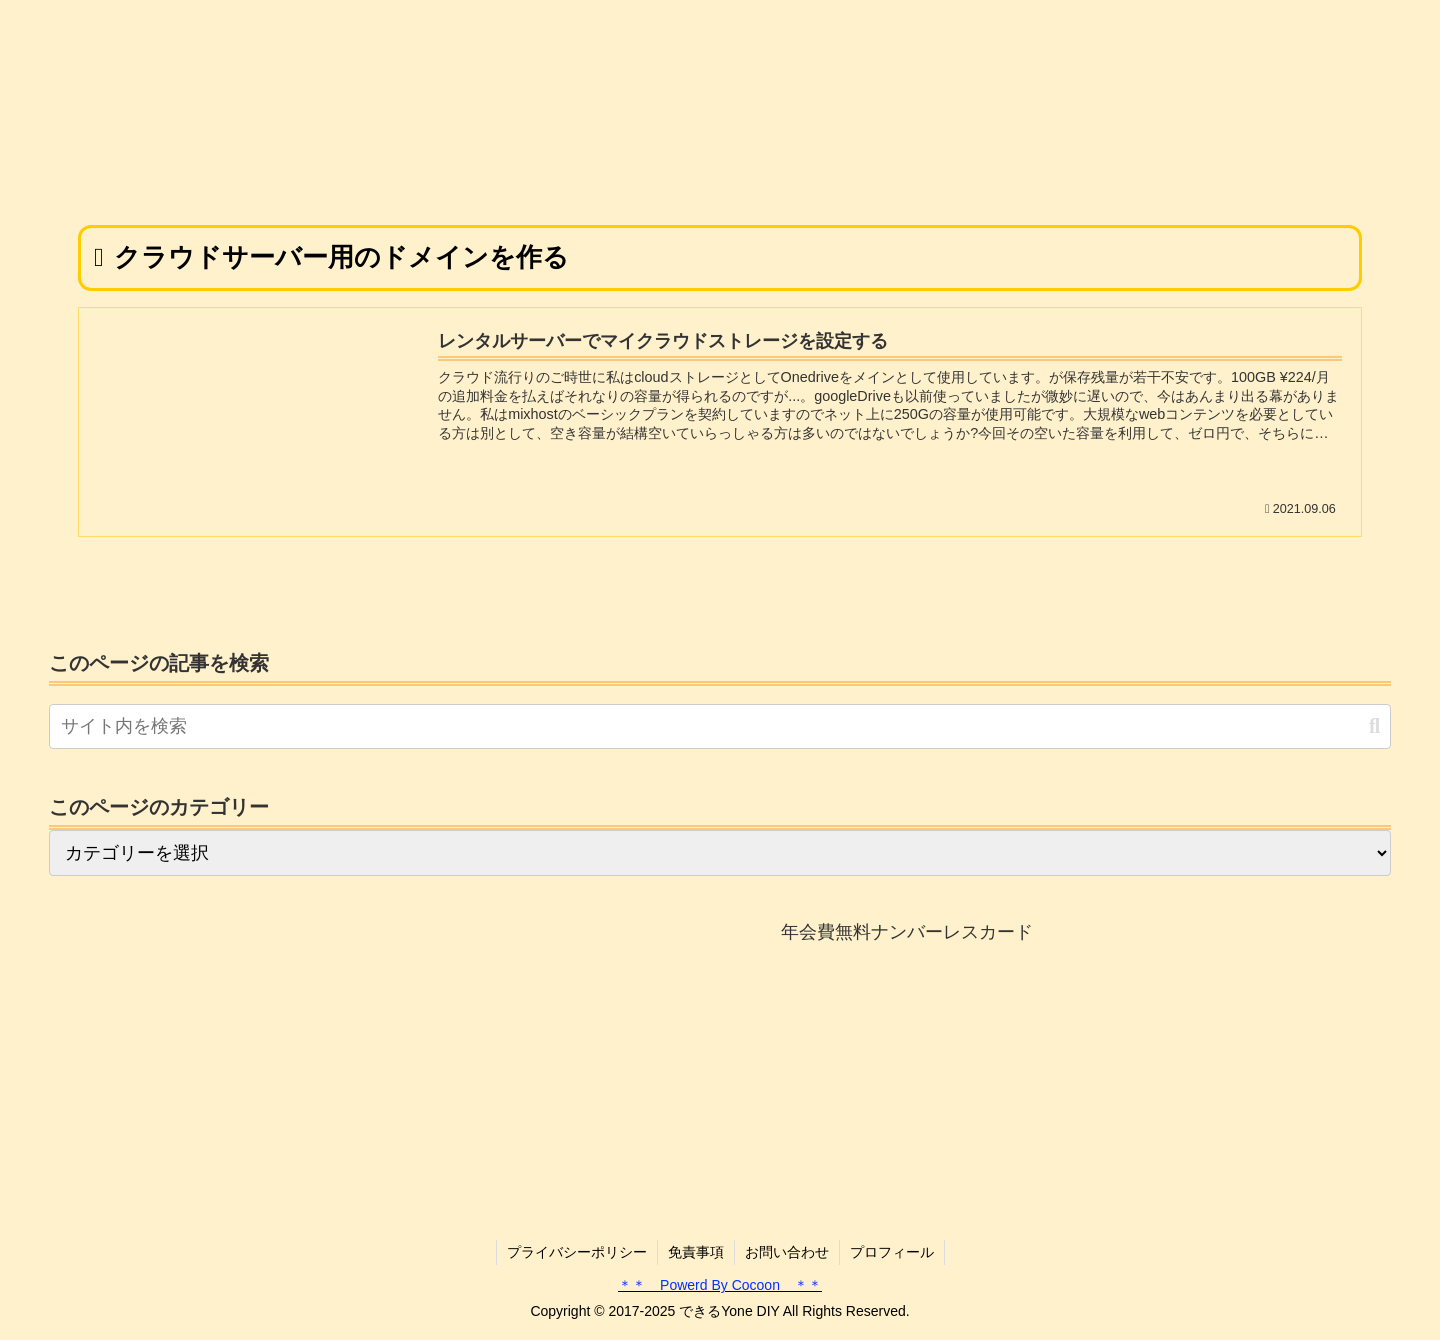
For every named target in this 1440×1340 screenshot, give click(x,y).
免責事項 (696, 1252)
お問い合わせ (787, 1252)
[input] (720, 726)
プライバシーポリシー (577, 1252)
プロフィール (892, 1252)
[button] (1374, 726)
